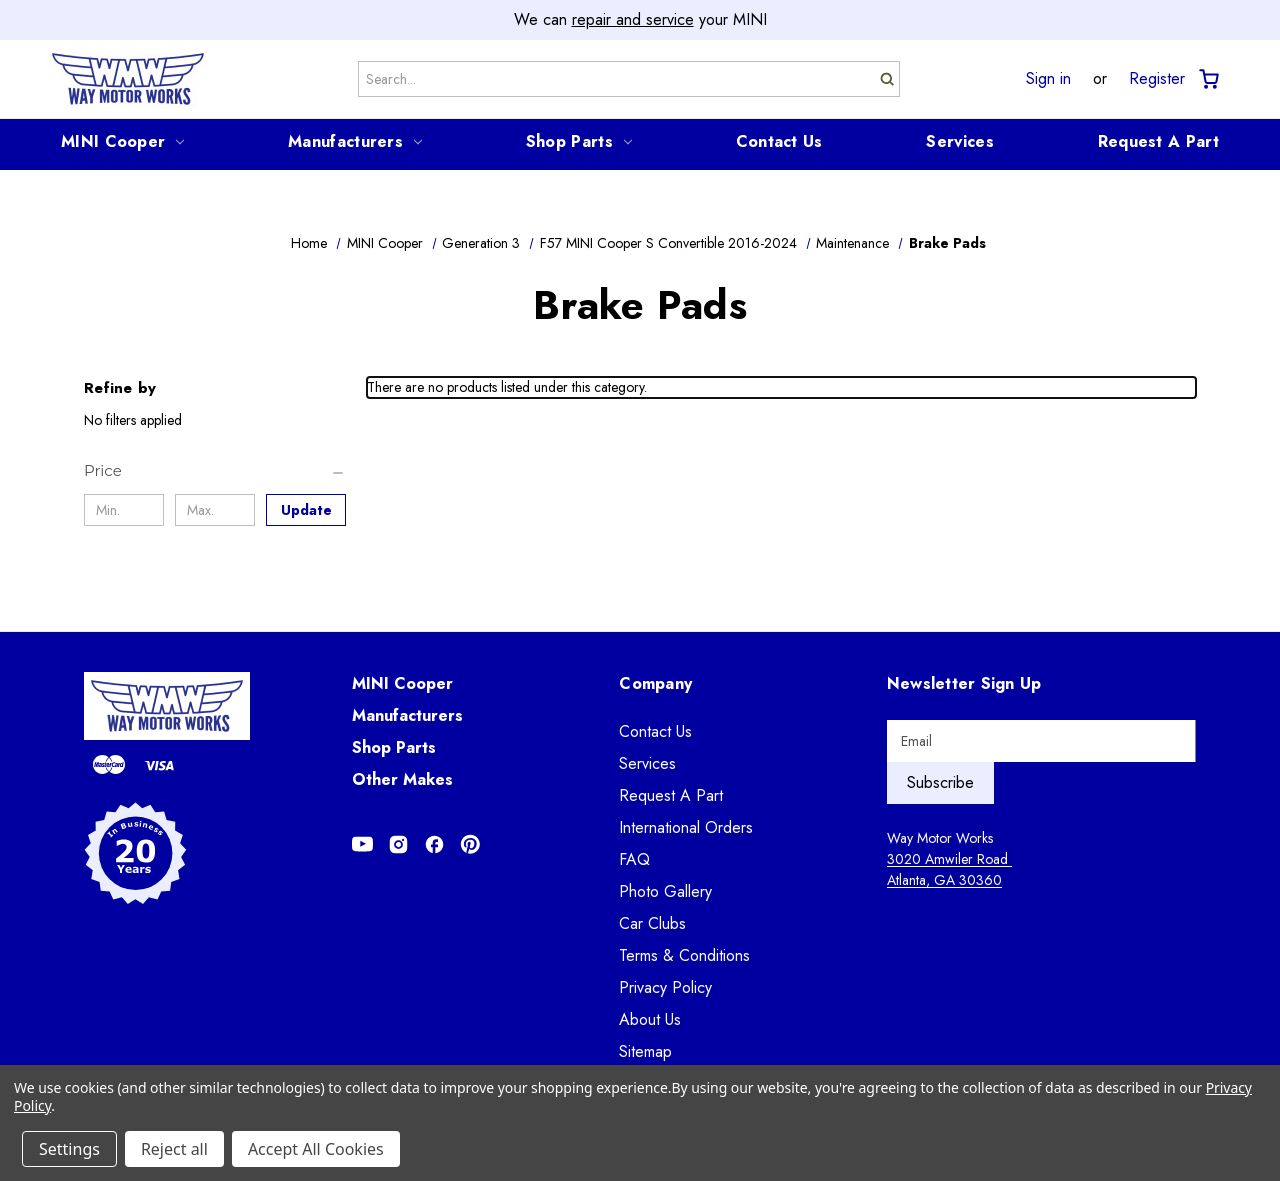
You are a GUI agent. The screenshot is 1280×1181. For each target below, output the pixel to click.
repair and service (633, 19)
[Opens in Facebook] (434, 844)
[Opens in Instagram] (398, 844)
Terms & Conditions (684, 955)
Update (306, 510)
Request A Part (1158, 141)
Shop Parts (579, 141)
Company (655, 683)
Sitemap (645, 1051)
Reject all (174, 1149)
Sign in (1048, 79)
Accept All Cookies (316, 1149)
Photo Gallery (665, 891)
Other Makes (402, 779)
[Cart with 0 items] (1207, 79)
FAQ (634, 859)
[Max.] (215, 510)
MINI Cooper (122, 141)
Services (959, 141)
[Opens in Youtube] (362, 844)
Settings (69, 1149)
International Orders (686, 827)
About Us (650, 1019)
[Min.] (124, 510)
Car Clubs (652, 923)
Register (1157, 79)
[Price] (215, 471)
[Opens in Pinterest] (470, 844)
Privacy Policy (665, 987)
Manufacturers (355, 141)
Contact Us (779, 141)
